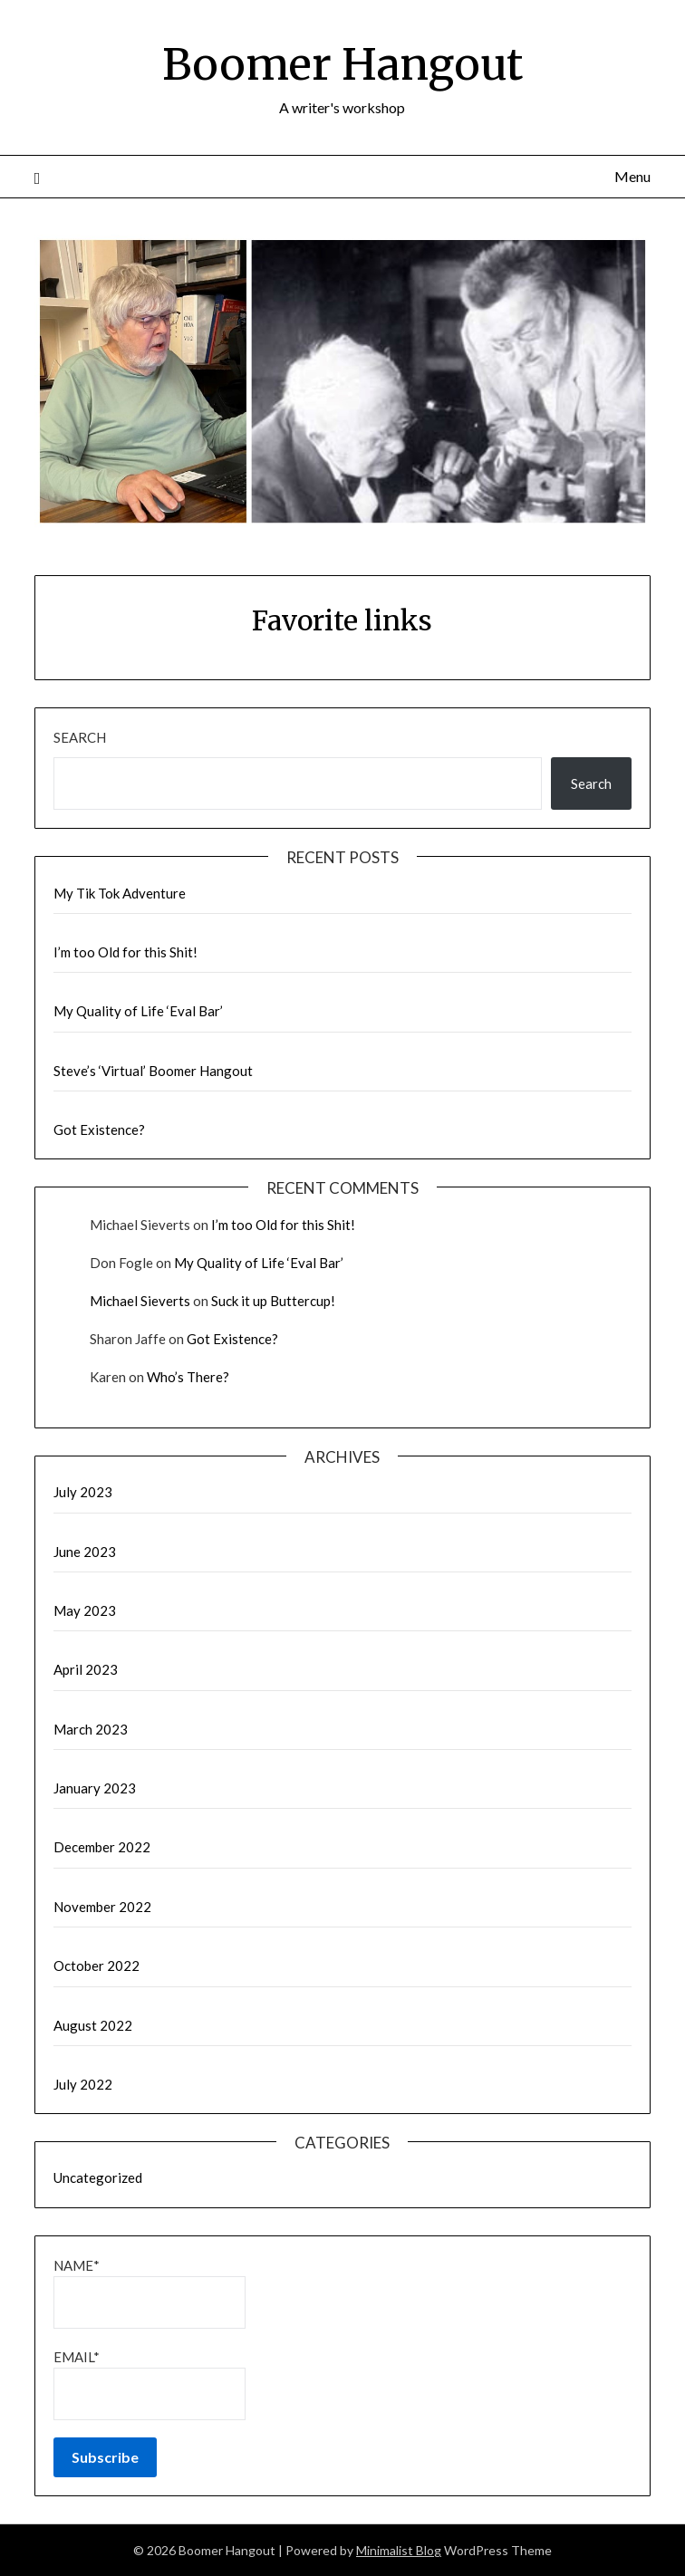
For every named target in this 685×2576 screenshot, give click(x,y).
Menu (632, 176)
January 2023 (94, 1788)
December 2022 (101, 1847)
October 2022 (96, 1965)
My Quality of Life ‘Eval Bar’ (138, 1011)
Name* (149, 2293)
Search (79, 737)
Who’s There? (188, 1377)
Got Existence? (99, 1129)
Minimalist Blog (398, 2550)
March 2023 (90, 1729)
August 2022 (92, 2025)
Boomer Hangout (342, 64)
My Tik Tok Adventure (119, 893)
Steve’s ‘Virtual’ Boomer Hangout (153, 1070)
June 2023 (84, 1551)
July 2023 (82, 1492)
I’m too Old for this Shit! (125, 952)
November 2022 (102, 1906)
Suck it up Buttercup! (273, 1301)
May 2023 (84, 1610)
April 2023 (85, 1669)
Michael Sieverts (140, 1301)
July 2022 (82, 2084)
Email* (149, 2384)
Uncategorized (97, 2177)
